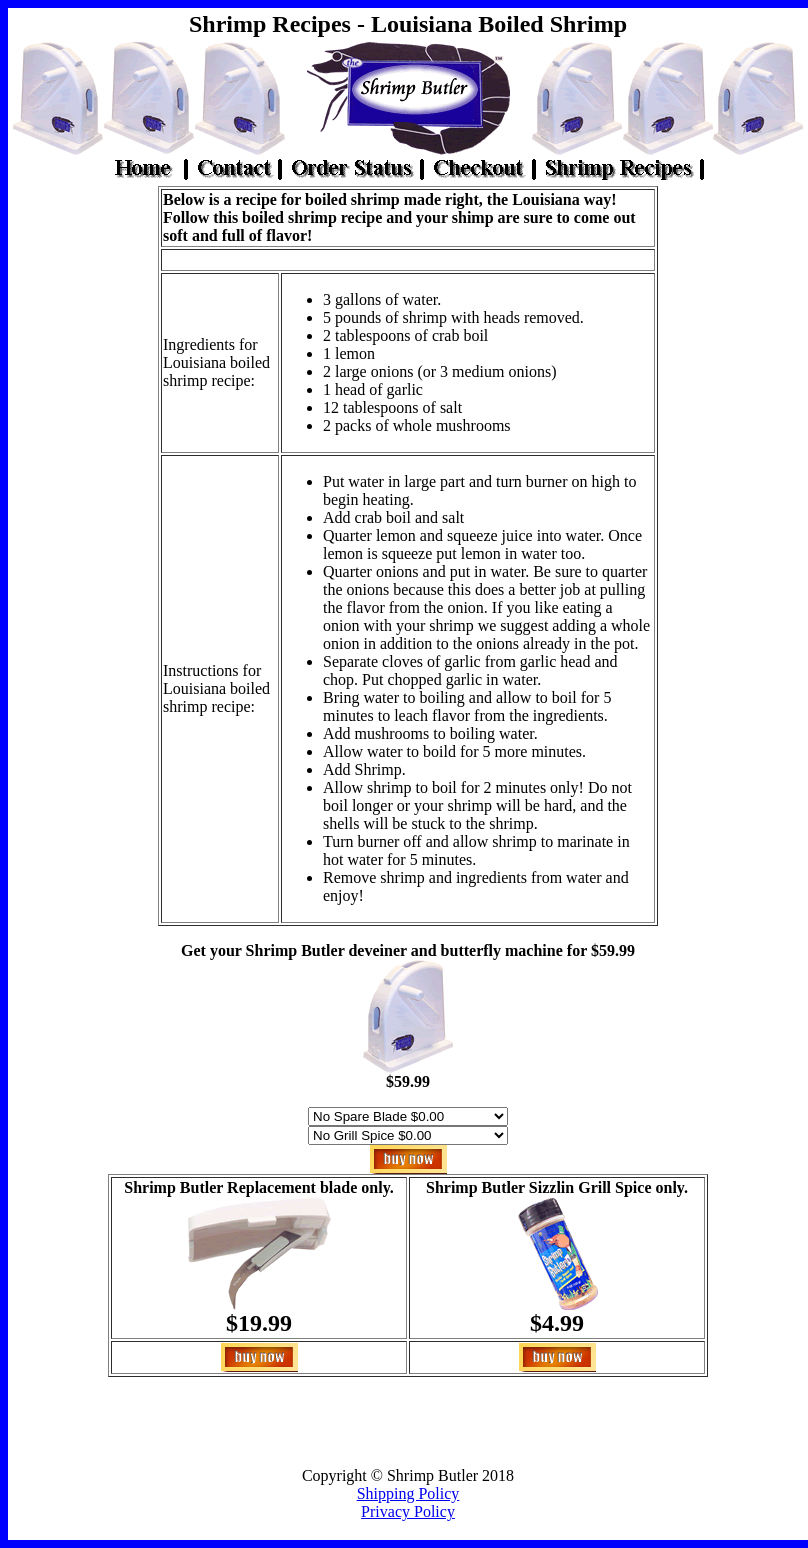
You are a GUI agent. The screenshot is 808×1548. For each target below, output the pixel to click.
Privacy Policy (408, 1511)
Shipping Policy (408, 1493)
